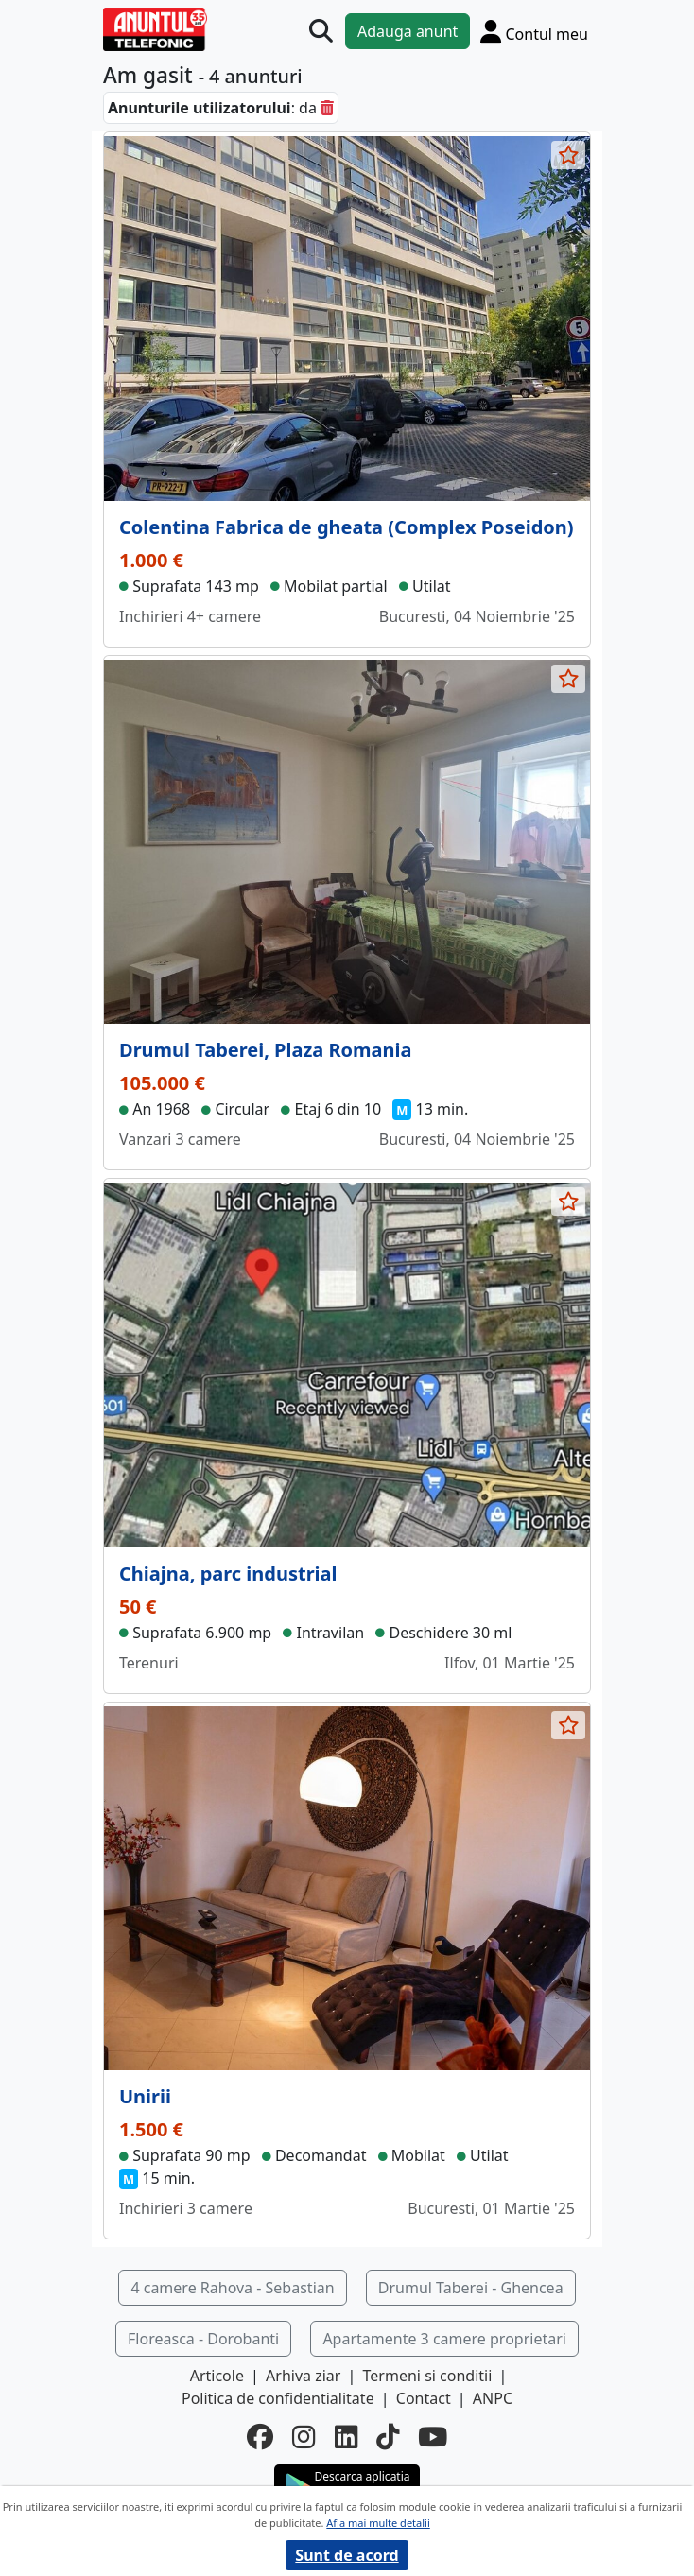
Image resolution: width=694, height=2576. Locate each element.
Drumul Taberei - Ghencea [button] (471, 2287)
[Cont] (534, 31)
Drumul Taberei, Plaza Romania (265, 1050)
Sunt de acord (346, 2555)
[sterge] (327, 107)
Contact (423, 2398)
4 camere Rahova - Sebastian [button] (232, 2287)
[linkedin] (346, 2437)
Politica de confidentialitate (278, 2398)
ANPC (492, 2398)
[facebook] (260, 2437)
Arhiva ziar (303, 2375)
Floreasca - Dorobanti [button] (203, 2338)
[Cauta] (321, 30)
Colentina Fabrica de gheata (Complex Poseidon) (346, 527)
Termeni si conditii (428, 2375)
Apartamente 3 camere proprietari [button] (444, 2338)
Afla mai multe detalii (377, 2522)
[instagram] (303, 2437)
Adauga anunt (407, 31)
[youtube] (432, 2437)
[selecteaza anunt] (568, 155)
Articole (217, 2375)
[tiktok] (387, 2437)
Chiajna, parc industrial (228, 1573)
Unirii (145, 2096)
